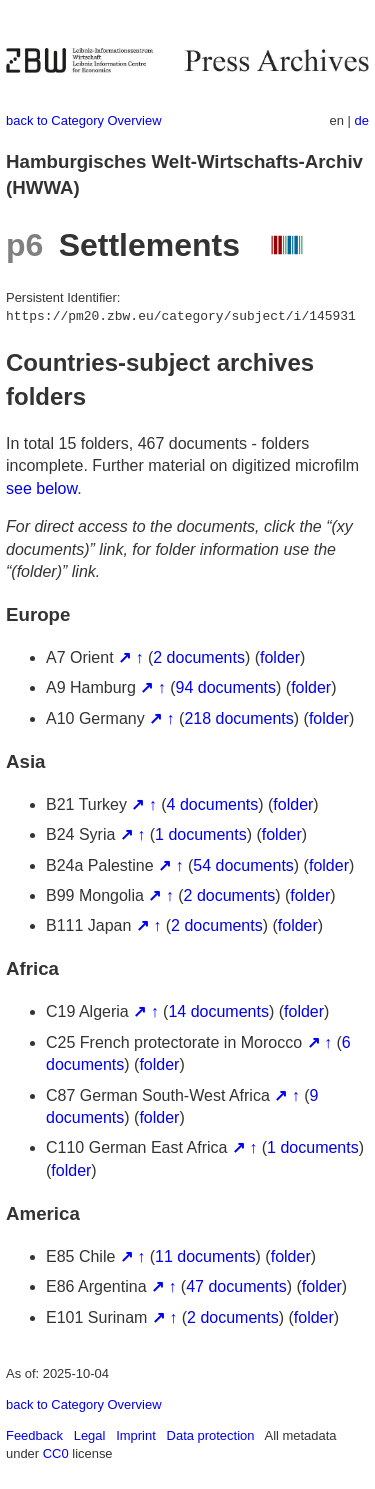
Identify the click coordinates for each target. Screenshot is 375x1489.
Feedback (34, 1435)
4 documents (213, 804)
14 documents (218, 1011)
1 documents (201, 834)
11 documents (205, 1256)
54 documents (243, 865)
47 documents (236, 1286)
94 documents (226, 687)
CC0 (56, 1453)
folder (280, 657)
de (362, 120)
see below (41, 488)
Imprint (136, 1435)
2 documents (199, 657)
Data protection (211, 1435)
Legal (90, 1435)
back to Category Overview (84, 120)
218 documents (238, 718)
